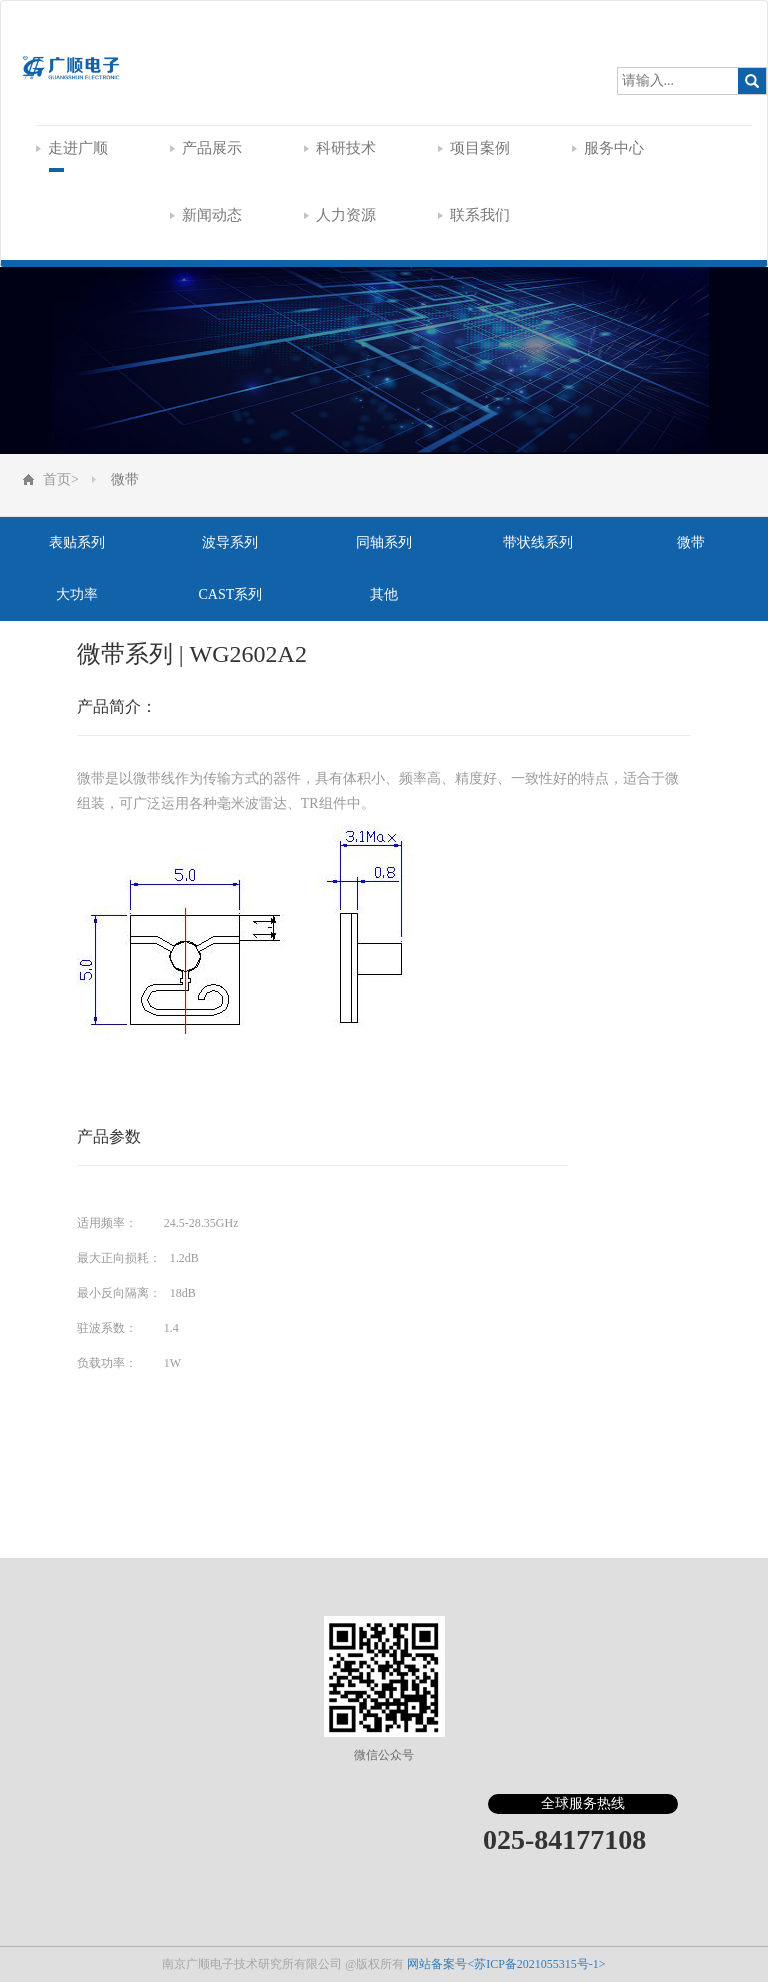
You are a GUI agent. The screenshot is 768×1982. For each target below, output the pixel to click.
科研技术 (340, 148)
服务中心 (608, 148)
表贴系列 (77, 542)
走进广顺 (72, 148)
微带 (125, 479)
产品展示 (206, 148)
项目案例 (474, 148)
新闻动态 (206, 215)
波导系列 (230, 542)
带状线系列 (538, 542)
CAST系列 (230, 594)
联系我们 (474, 215)
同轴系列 (384, 542)
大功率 (77, 594)
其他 (384, 594)
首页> (61, 479)
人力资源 (340, 215)
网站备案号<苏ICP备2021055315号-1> (506, 1964)
